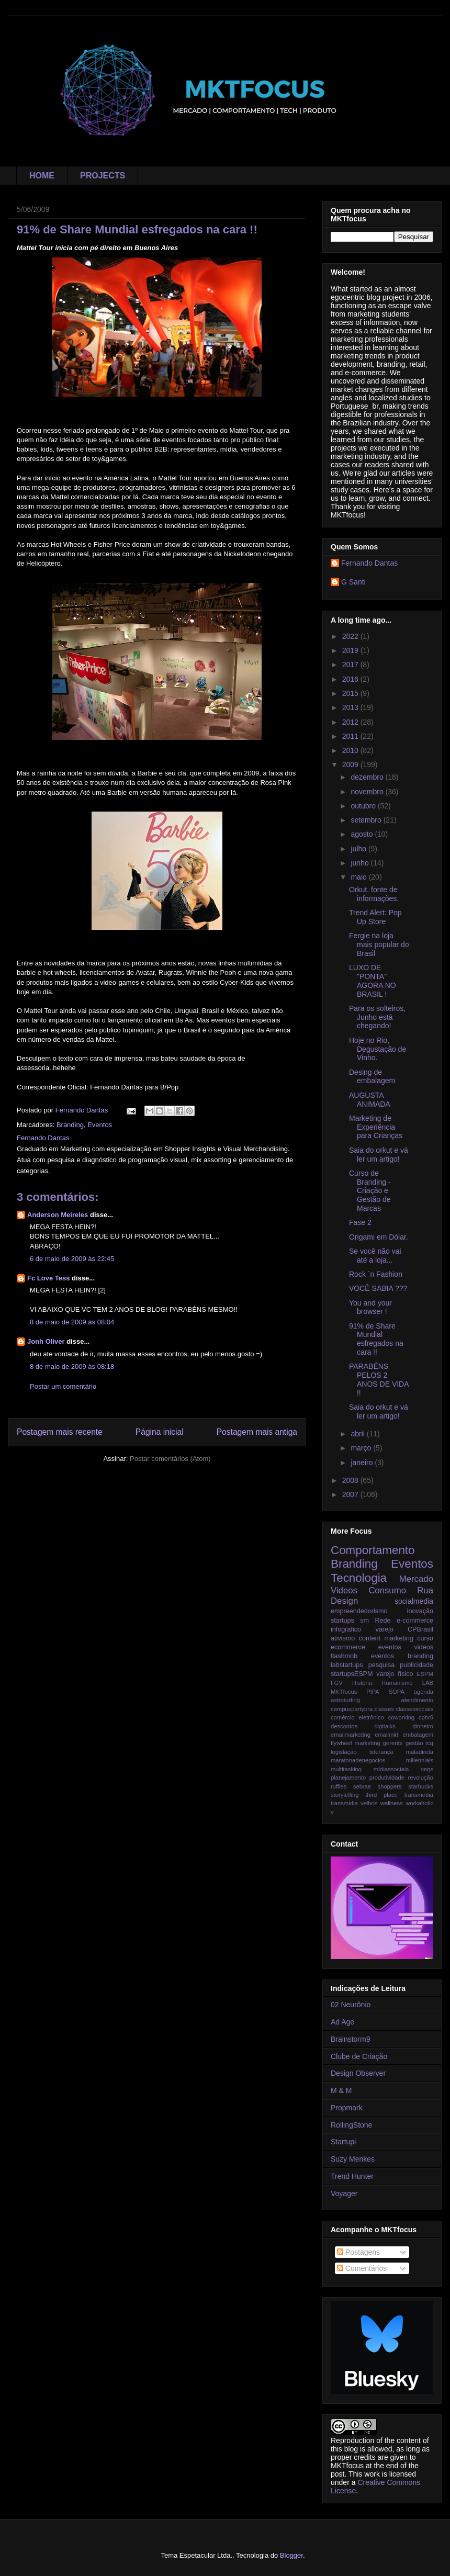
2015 (351, 693)
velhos (369, 1803)
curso (425, 1638)
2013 (351, 707)
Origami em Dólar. (378, 1237)
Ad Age (342, 2022)
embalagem (418, 1734)
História (362, 1683)
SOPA (396, 1692)
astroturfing (345, 1700)
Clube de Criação (359, 2056)
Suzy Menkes (353, 2159)
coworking (401, 1717)
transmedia (418, 1795)
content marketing (386, 1638)
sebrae (362, 1786)
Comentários (362, 2268)
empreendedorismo (359, 1611)
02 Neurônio (350, 2004)
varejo (384, 1629)
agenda (423, 1692)
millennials (419, 1760)
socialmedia (414, 1601)
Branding (70, 1125)
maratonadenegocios (358, 1760)
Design (344, 1601)
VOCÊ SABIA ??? (378, 1288)
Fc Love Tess (48, 1278)
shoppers (390, 1786)
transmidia (344, 1803)
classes (384, 1709)
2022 (351, 636)
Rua (425, 1590)
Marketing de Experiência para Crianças (375, 1127)
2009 (351, 764)
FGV (337, 1683)
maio (359, 877)
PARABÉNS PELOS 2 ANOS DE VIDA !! (379, 1379)
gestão (414, 1743)
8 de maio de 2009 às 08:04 (72, 1322)
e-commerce (415, 1620)
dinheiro (422, 1726)
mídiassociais (391, 1769)
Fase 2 (360, 1222)
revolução (421, 1777)
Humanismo (397, 1683)
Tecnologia (359, 1577)
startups (342, 1620)
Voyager (344, 2193)
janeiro (363, 1462)
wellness (391, 1803)
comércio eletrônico (357, 1717)
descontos (344, 1726)
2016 (351, 679)
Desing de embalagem (372, 1076)
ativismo (343, 1638)
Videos (344, 1590)
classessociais (415, 1709)
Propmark (347, 2107)
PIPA (372, 1692)
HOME (41, 175)
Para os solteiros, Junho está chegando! (377, 1017)
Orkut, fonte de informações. (374, 894)
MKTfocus (344, 1692)
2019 (351, 650)
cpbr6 (426, 1717)
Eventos (99, 1125)
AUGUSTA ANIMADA (369, 1099)
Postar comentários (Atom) (170, 1459)
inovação (420, 1611)
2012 (351, 722)
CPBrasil (420, 1629)
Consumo (387, 1590)
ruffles (338, 1786)
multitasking (346, 1769)
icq (429, 1743)
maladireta (419, 1752)
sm (364, 1620)
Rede (382, 1620)
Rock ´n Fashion (375, 1274)
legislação (344, 1752)
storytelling (344, 1795)
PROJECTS (102, 175)
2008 (351, 1480)
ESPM (425, 1674)
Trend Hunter (352, 2176)
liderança (381, 1752)
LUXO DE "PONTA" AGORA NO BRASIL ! (372, 980)
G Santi (353, 582)
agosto (363, 834)
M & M (341, 2090)
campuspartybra (352, 1709)
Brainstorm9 (350, 2039)
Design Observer (358, 2073)
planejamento (348, 1777)
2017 (351, 664)
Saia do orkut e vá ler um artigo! (378, 1154)
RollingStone (351, 2125)
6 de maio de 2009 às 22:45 (72, 1259)
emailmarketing (350, 1734)
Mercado (416, 1579)
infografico (346, 1629)
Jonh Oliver (46, 1341)
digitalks (384, 1726)
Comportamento (373, 1550)
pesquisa (381, 1665)
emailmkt (386, 1734)
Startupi (343, 2142)
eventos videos (405, 1647)
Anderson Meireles (57, 1215)
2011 (351, 736)
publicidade (416, 1665)
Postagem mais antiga (257, 1431)
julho (359, 849)
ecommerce (348, 1647)
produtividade (386, 1777)
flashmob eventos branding (382, 1656)
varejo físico (394, 1674)
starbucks (420, 1786)
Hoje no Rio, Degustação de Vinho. (377, 1049)
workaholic (419, 1803)
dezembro (368, 777)
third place (381, 1795)
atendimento (417, 1700)
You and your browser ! (370, 1307)
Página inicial (160, 1431)
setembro (367, 820)
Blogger (291, 2555)
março (362, 1448)
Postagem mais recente (60, 1431)
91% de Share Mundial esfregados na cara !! (376, 1339)
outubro (364, 806)
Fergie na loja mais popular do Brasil (379, 944)
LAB (427, 1683)
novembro (368, 792)
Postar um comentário (63, 1386)
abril (358, 1434)
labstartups (347, 1665)
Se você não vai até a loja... (375, 1255)
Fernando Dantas (369, 563)
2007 (351, 1494)
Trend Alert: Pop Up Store (375, 917)
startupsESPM (352, 1674)
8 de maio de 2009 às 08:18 (72, 1366)
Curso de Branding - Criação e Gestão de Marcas (370, 1190)
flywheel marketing (355, 1743)
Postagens (358, 2252)
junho (360, 863)
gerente (393, 1743)
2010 (351, 750)
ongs (427, 1769)
